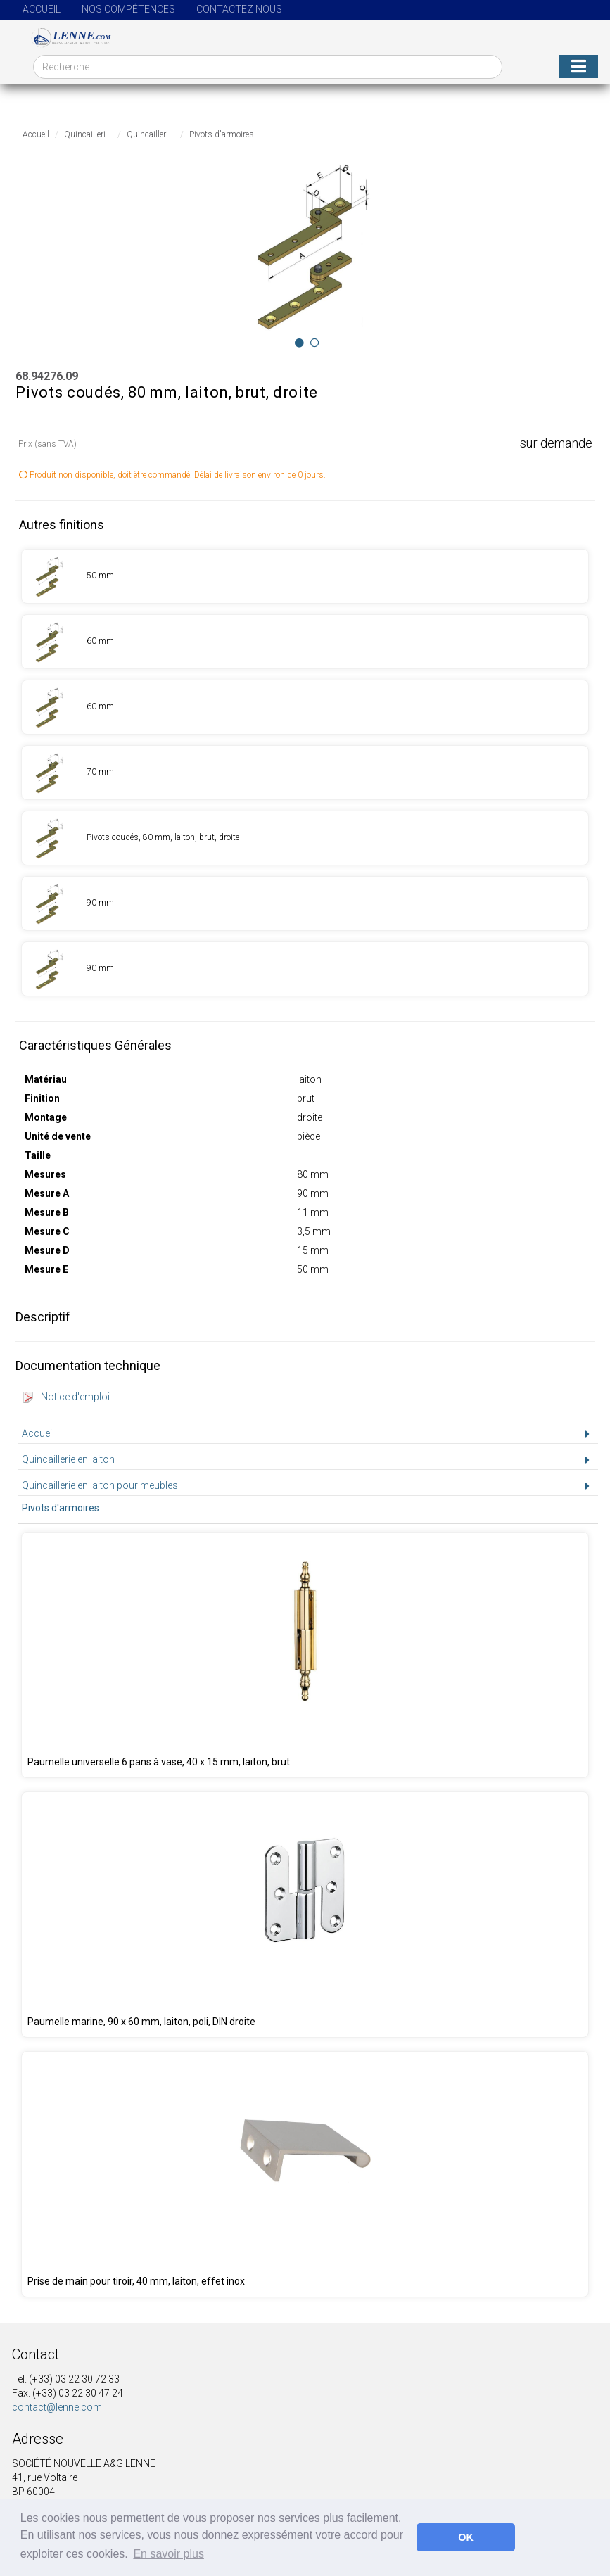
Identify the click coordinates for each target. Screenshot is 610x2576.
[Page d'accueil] (66, 37)
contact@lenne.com (57, 2407)
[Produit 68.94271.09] (304, 641)
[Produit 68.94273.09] (304, 772)
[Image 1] (315, 342)
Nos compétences (128, 9)
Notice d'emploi (75, 1396)
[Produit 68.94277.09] (304, 969)
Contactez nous (239, 9)
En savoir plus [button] (168, 2554)
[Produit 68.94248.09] (304, 1655)
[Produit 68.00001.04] (304, 2174)
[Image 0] (299, 342)
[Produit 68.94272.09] (304, 707)
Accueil (42, 9)
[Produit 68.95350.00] (304, 1914)
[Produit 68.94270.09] (304, 576)
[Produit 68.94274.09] (304, 838)
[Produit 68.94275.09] (304, 903)
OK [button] (466, 2537)
